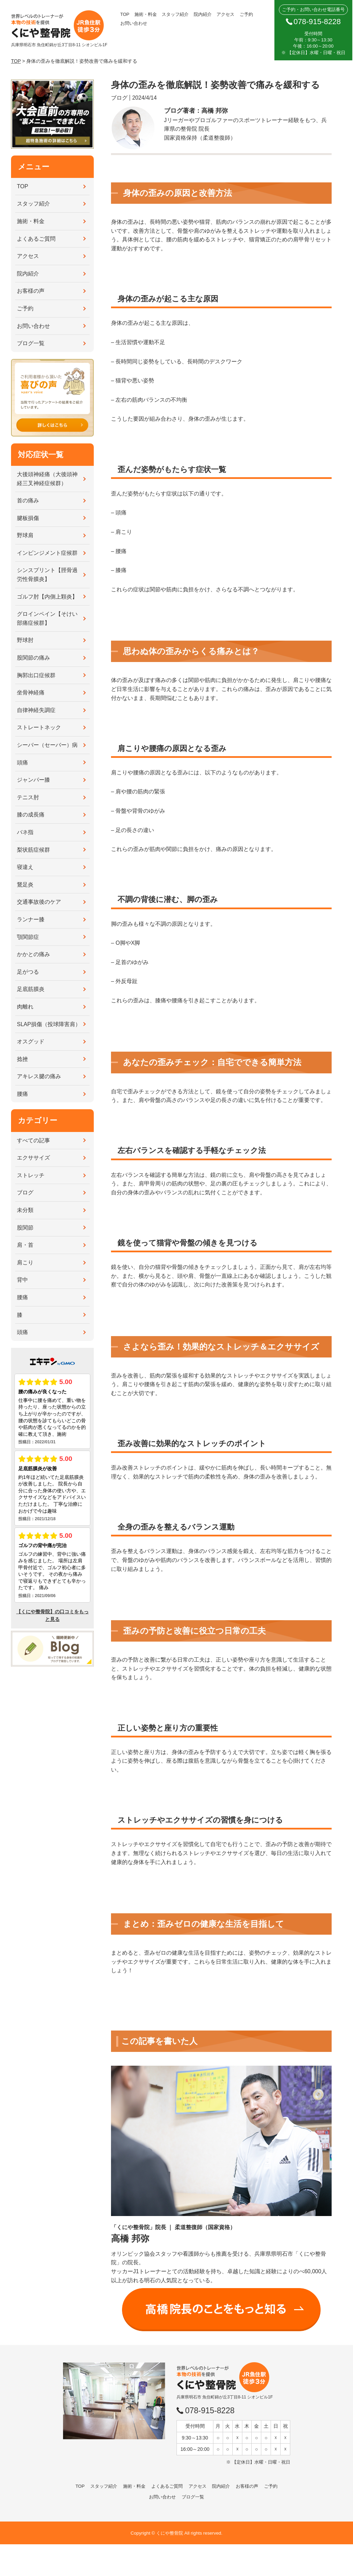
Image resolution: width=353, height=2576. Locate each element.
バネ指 (25, 832)
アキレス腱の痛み (39, 1076)
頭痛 (22, 762)
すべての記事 (33, 1140)
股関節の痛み (33, 658)
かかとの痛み (33, 954)
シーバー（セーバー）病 (47, 745)
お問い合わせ (133, 23)
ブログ (25, 1192)
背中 (22, 1280)
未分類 (25, 1210)
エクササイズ (33, 1158)
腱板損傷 (28, 518)
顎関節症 (28, 937)
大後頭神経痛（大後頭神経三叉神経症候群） (47, 478)
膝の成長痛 (30, 815)
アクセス (225, 14)
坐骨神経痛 (30, 692)
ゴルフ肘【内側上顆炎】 (47, 597)
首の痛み (28, 500)
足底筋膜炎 (30, 989)
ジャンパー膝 (33, 780)
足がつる (28, 972)
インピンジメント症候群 (47, 553)
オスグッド (30, 1041)
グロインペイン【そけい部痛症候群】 (47, 618)
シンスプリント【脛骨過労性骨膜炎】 (47, 574)
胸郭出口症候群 (36, 675)
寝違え (25, 867)
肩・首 (25, 1245)
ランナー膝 (30, 919)
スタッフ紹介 (175, 14)
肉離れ (25, 1007)
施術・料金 (145, 14)
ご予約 (246, 14)
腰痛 (22, 1094)
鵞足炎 (25, 885)
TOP (125, 14)
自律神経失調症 (36, 710)
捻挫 (22, 1059)
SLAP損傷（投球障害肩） (49, 1024)
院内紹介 (203, 14)
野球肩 (25, 535)
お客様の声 (30, 291)
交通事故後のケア (39, 902)
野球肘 (25, 640)
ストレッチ (30, 1175)
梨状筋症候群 (33, 850)
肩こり (25, 1262)
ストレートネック (39, 727)
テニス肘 (28, 797)
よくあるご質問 (36, 239)
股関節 (25, 1228)
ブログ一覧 (30, 343)
